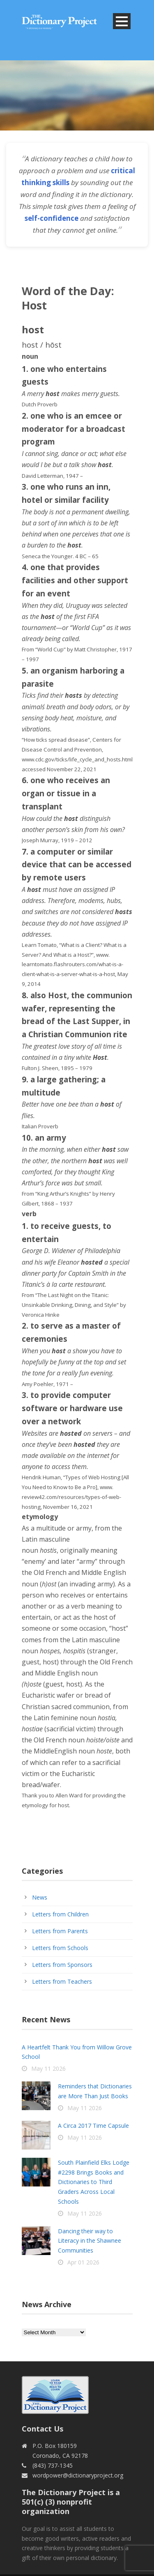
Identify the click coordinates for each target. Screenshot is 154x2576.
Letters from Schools (60, 1948)
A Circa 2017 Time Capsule (93, 2125)
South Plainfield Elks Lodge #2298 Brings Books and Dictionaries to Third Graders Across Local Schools (93, 2182)
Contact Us (42, 2429)
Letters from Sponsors (62, 1965)
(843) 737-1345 (52, 2465)
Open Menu (122, 21)
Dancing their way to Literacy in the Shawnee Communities (89, 2241)
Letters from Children (60, 1914)
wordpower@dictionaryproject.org (77, 2475)
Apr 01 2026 (83, 2262)
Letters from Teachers (62, 1981)
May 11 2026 (48, 2068)
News (39, 1897)
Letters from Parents (60, 1931)
